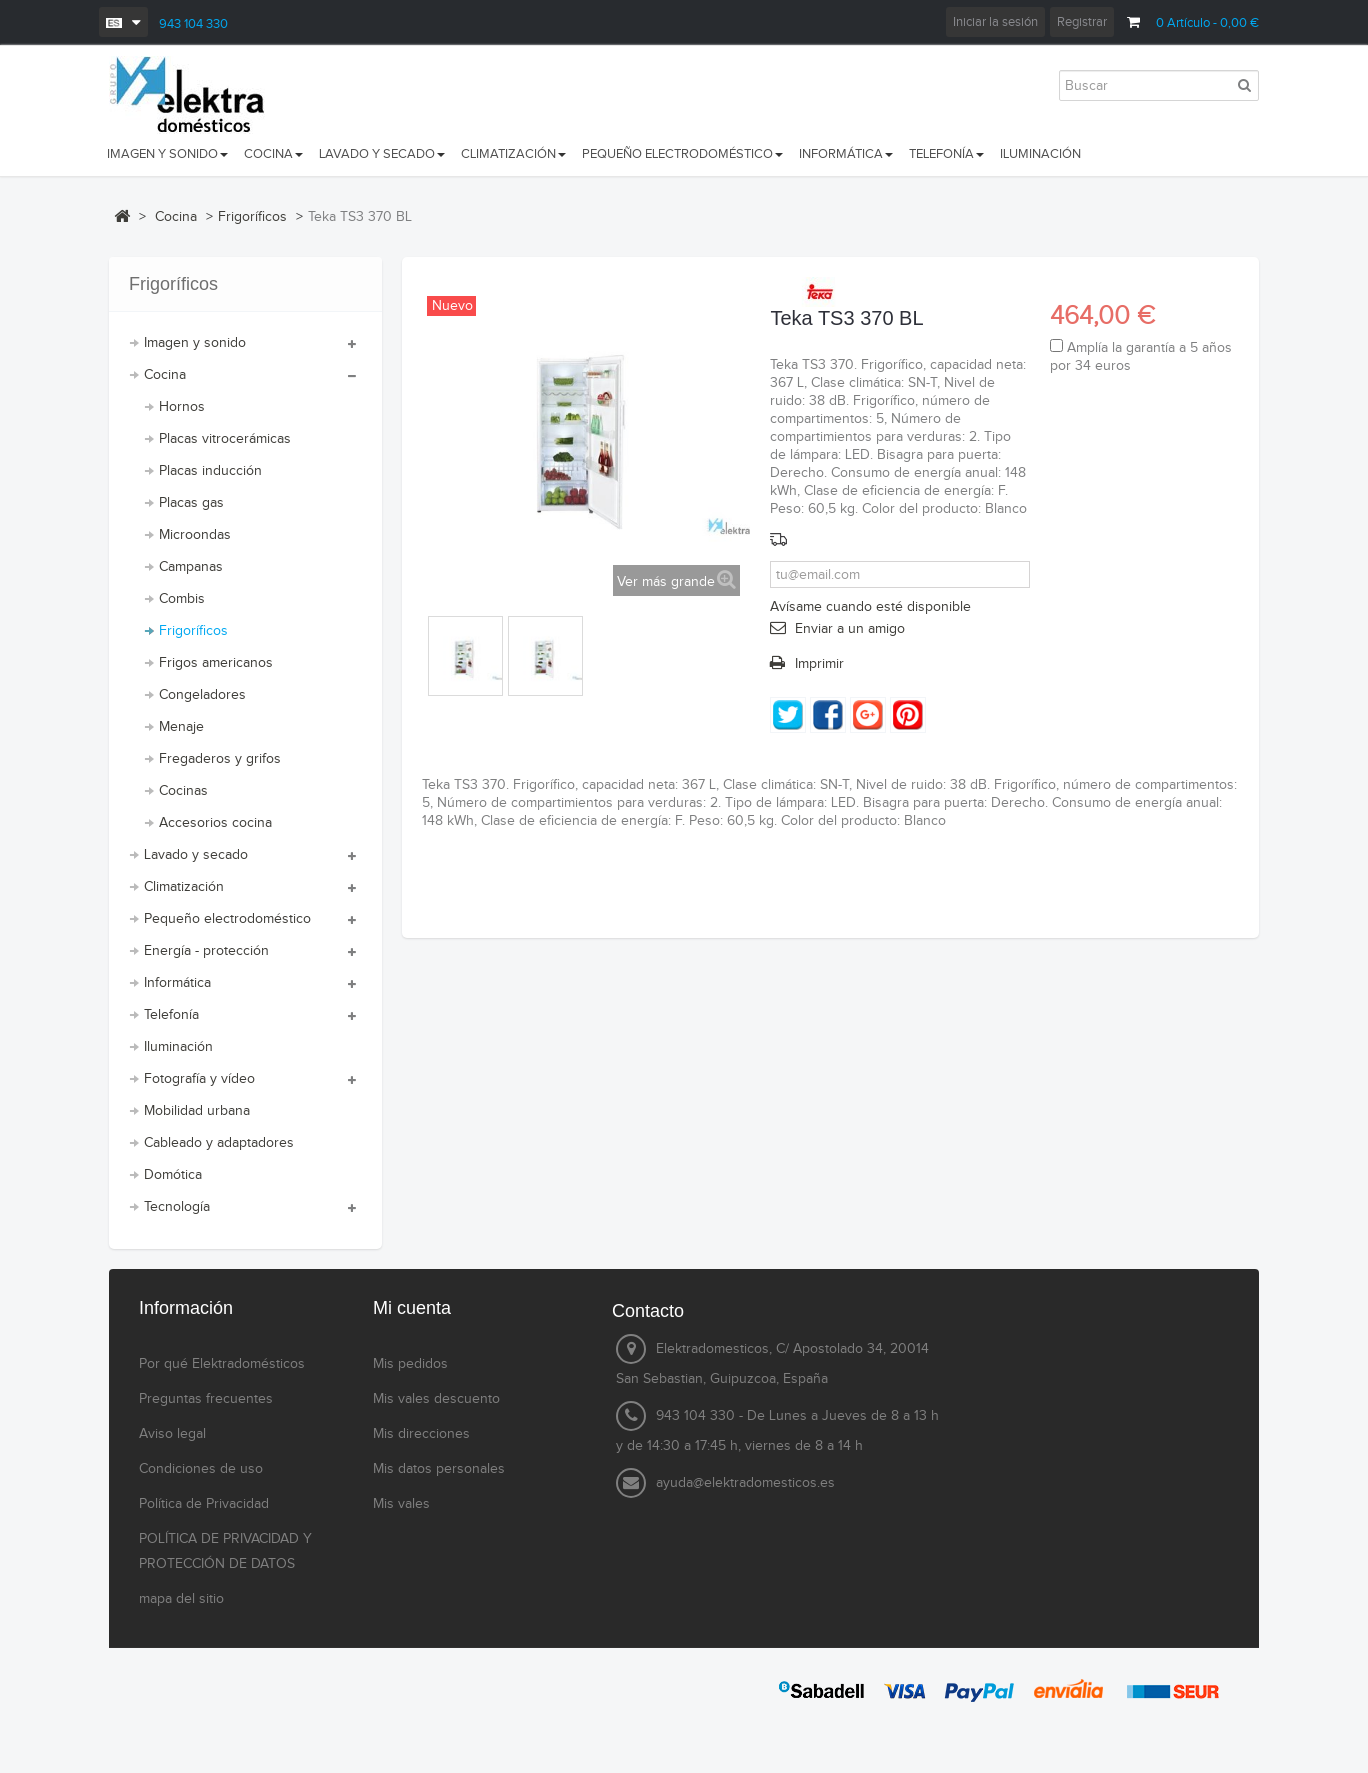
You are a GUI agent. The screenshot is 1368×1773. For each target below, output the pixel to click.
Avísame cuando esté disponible (870, 607)
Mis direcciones (421, 1434)
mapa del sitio (181, 1599)
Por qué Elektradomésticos (222, 1364)
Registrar (1082, 22)
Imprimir (819, 664)
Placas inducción (210, 471)
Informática (177, 983)
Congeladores (202, 695)
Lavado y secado (196, 855)
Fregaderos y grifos (220, 759)
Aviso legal (172, 1434)
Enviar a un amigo (850, 629)
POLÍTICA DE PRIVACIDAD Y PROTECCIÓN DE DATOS (225, 1551)
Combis (182, 599)
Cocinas (183, 791)
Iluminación (178, 1047)
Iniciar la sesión (995, 22)
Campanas (191, 567)
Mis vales (401, 1504)
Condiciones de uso (201, 1469)
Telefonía (171, 1015)
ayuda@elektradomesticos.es (745, 1483)
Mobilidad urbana (197, 1111)
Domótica (173, 1175)
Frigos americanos (216, 663)
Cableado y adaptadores (219, 1143)
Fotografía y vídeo (199, 1079)
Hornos (182, 407)
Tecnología (177, 1207)
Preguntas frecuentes (206, 1399)
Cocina (165, 375)
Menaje (181, 727)
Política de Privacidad (204, 1504)
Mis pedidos (410, 1364)
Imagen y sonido (195, 343)
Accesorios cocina (215, 823)
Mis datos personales (439, 1469)
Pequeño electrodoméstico (227, 919)
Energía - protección (206, 951)
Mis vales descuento (436, 1399)
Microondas (195, 535)
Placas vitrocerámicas (225, 439)
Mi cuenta (412, 1308)
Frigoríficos (193, 631)
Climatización (184, 887)
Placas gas (191, 503)
